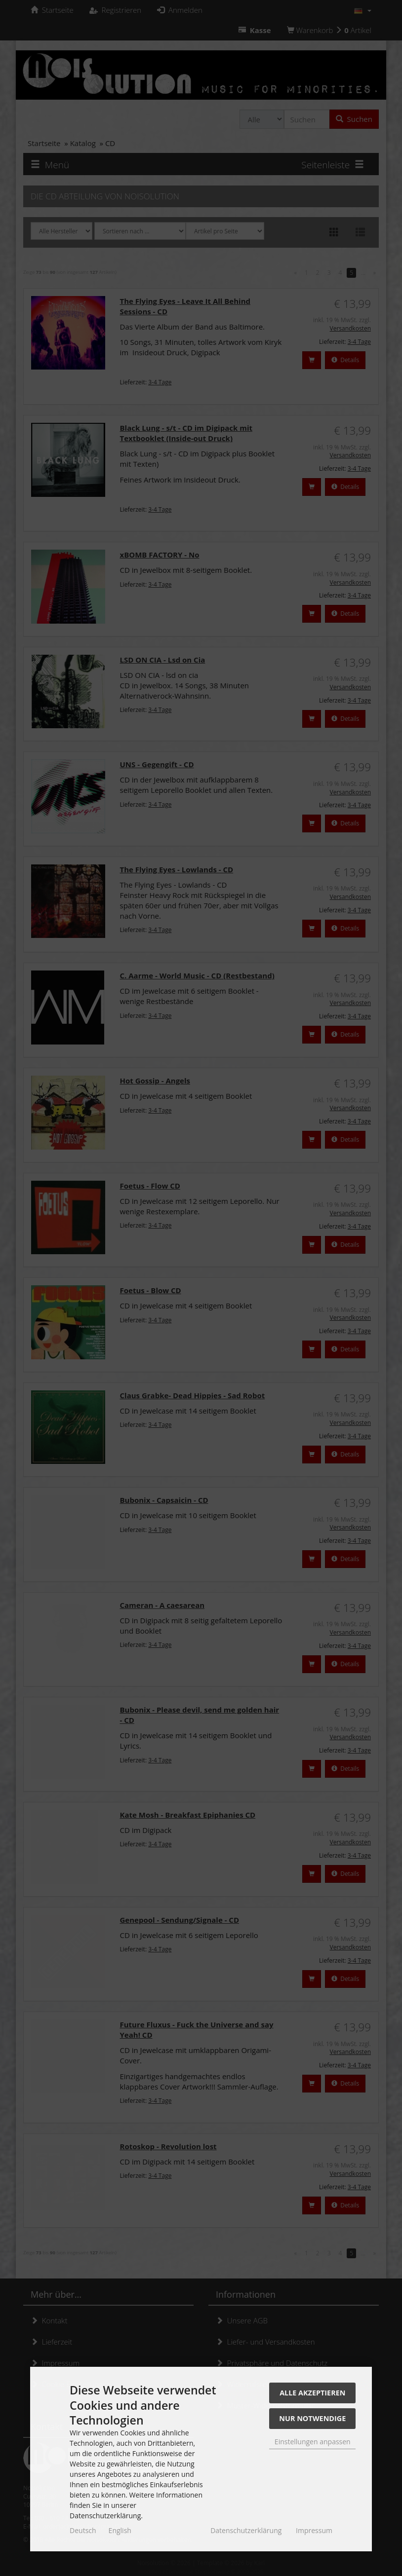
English (120, 2530)
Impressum (314, 2530)
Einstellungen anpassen (313, 2441)
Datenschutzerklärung (245, 2530)
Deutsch (83, 2530)
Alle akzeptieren (312, 2392)
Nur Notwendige (312, 2418)
